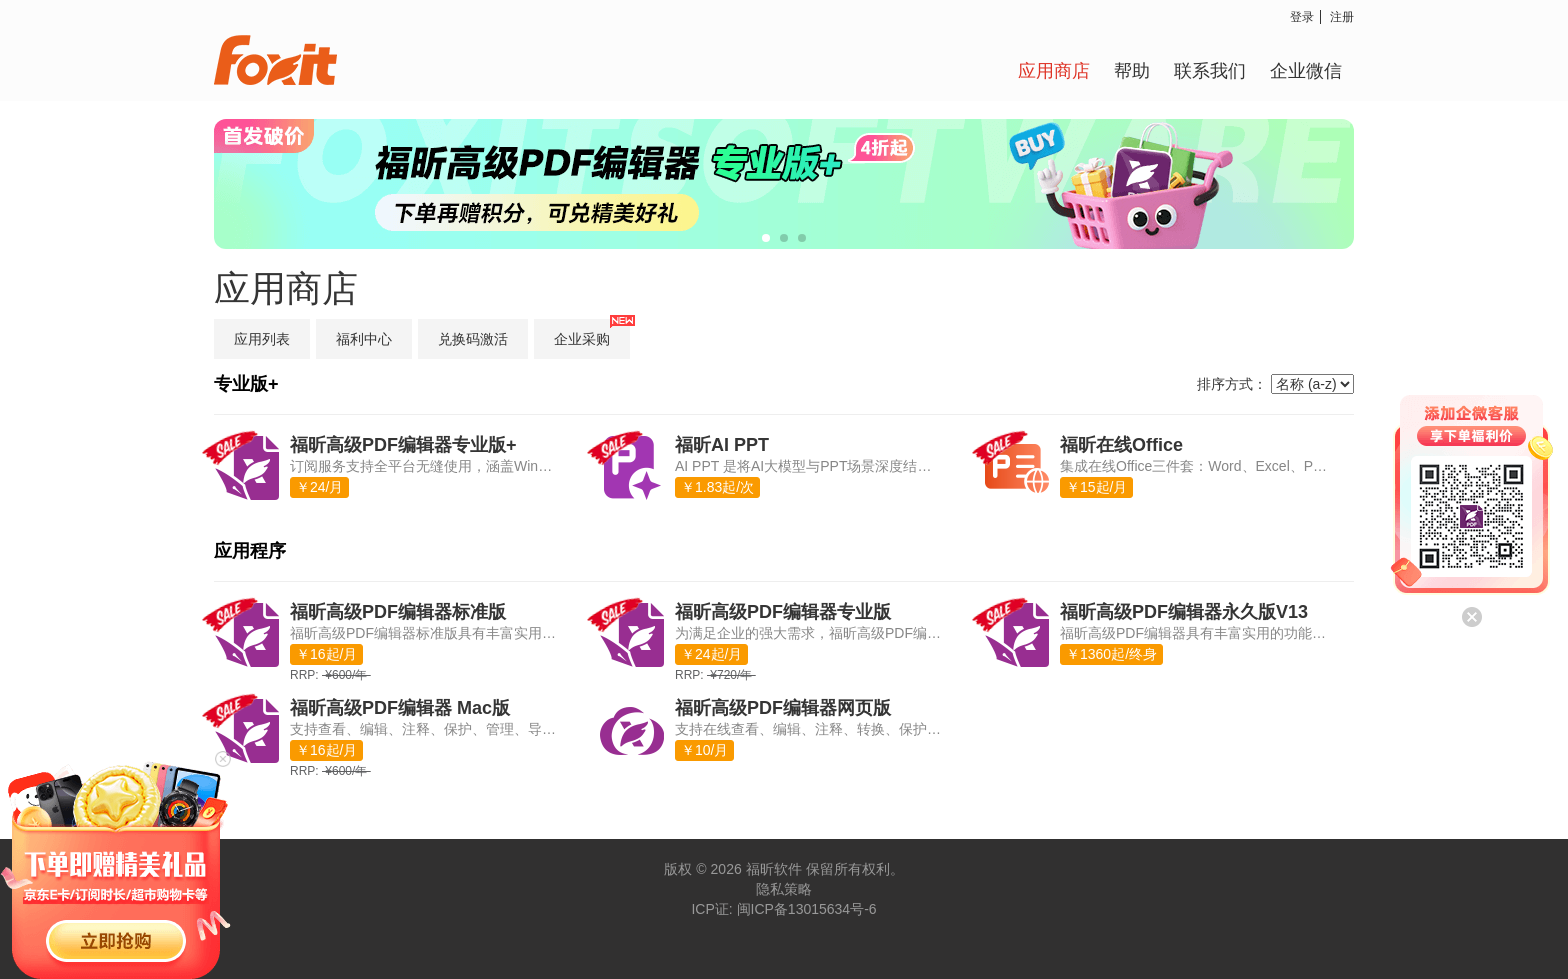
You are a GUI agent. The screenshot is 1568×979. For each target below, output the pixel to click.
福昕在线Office (1121, 445)
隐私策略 (784, 889)
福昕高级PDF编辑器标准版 (398, 612)
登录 (1302, 16)
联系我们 (1210, 70)
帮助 (1132, 70)
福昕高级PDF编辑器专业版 (783, 612)
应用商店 (1054, 70)
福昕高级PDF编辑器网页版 (783, 708)
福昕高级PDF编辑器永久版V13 (1184, 612)
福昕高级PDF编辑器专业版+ (403, 445)
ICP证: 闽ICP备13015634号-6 (783, 909)
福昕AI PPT (722, 445)
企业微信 (1306, 70)
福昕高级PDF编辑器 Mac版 (400, 708)
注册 (1342, 16)
